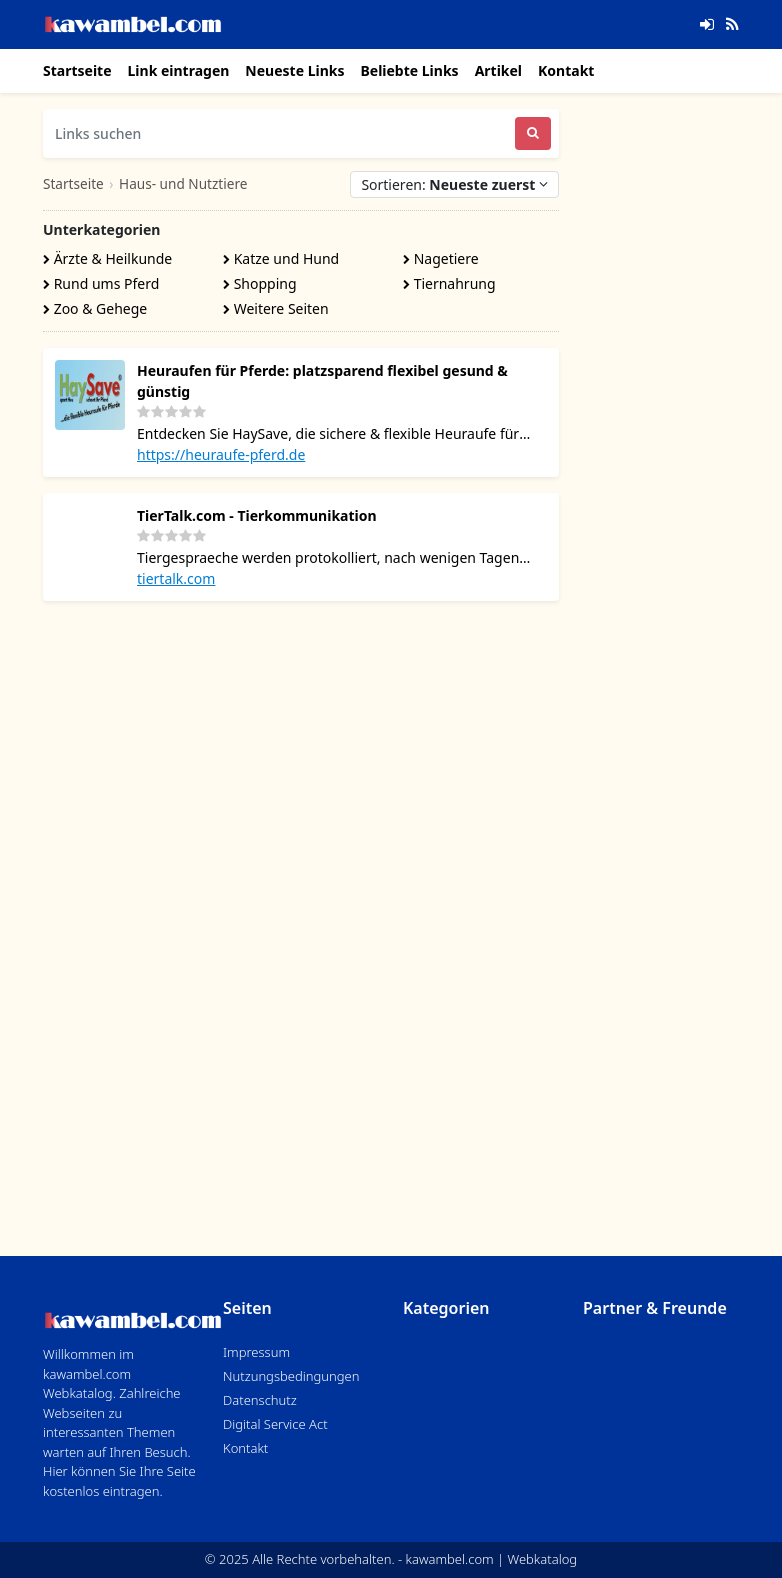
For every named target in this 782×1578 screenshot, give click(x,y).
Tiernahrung (449, 283)
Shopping (260, 283)
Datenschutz (260, 1400)
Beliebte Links (409, 70)
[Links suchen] (279, 133)
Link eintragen (179, 70)
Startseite (77, 70)
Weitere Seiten (276, 308)
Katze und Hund (281, 258)
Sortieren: (454, 184)
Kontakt (566, 70)
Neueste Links (294, 70)
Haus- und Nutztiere (183, 183)
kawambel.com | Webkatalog (492, 1559)
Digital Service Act (275, 1424)
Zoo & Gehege (95, 308)
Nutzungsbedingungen (291, 1376)
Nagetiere (441, 258)
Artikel (498, 70)
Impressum (256, 1352)
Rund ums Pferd (101, 283)
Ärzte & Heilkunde (107, 258)
